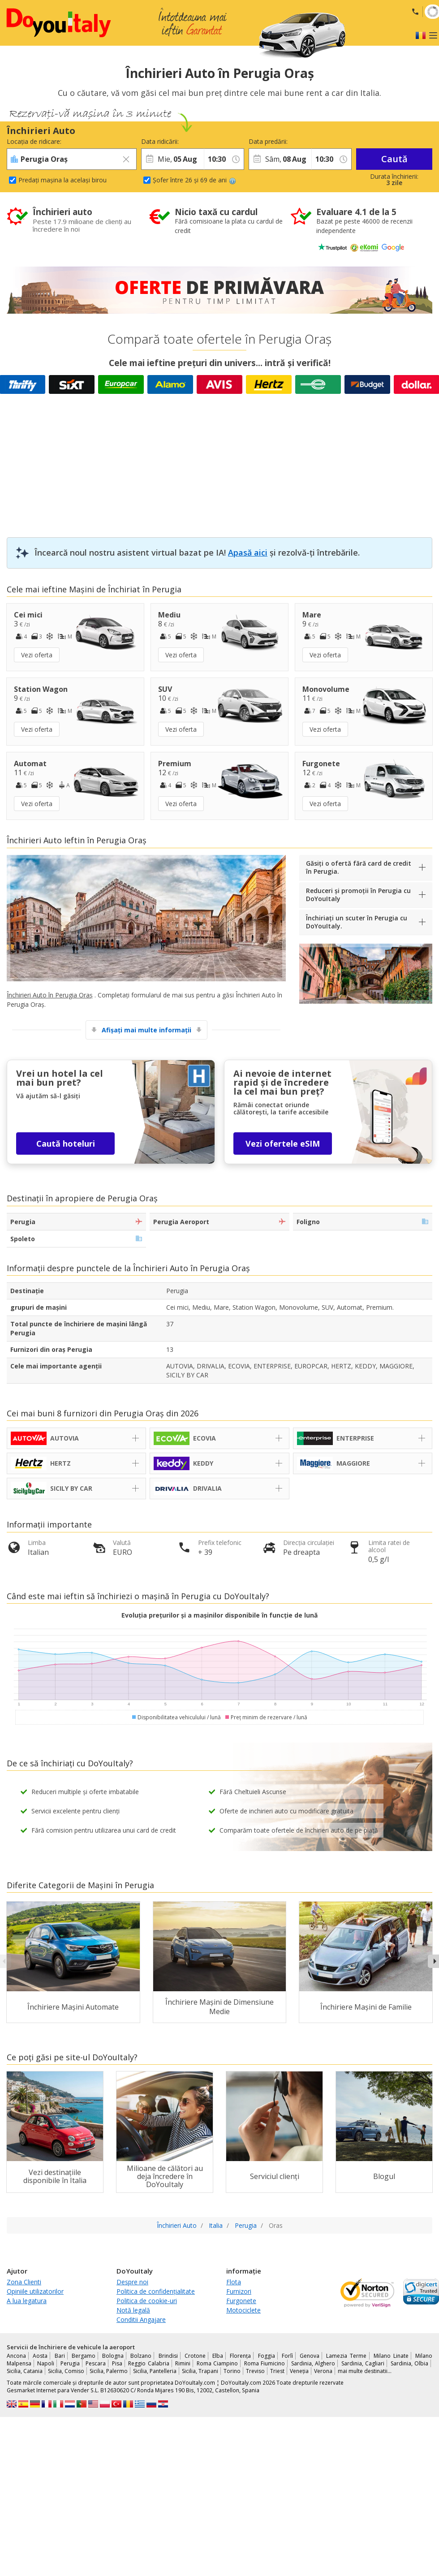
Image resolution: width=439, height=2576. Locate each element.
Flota (233, 2282)
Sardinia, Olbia (409, 2363)
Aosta (40, 2356)
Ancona (16, 2356)
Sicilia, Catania (25, 2371)
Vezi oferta (36, 655)
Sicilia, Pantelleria (154, 2371)
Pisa (117, 2363)
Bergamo (83, 2356)
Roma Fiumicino (264, 2363)
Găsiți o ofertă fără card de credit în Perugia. (358, 867)
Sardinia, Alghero (313, 2363)
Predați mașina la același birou (62, 180)
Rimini (182, 2363)
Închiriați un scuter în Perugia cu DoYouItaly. (356, 922)
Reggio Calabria (148, 2363)
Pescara (96, 2363)
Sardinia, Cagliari (362, 2363)
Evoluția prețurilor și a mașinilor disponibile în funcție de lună (219, 1615)
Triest (277, 2371)
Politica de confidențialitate (155, 2291)
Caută (394, 159)
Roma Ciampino (217, 2363)
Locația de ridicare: (34, 141)
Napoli (45, 2363)
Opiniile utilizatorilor (35, 2291)
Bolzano (140, 2356)
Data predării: (268, 141)
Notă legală (133, 2310)
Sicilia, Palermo (109, 2371)
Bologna (113, 2356)
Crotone (195, 2356)
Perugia (70, 2363)
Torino (232, 2371)
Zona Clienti (24, 2282)
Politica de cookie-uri (146, 2300)
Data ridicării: (160, 141)
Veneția (299, 2371)
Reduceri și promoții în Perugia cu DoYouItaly (358, 894)
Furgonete (241, 2300)
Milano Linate (391, 2356)
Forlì (287, 2356)
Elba (217, 2356)
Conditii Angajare (141, 2319)
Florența (240, 2356)
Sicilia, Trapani (200, 2371)
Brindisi (168, 2356)
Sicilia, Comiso (66, 2371)
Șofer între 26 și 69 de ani (194, 180)
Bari (60, 2356)
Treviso (255, 2371)
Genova (309, 2356)
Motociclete (243, 2310)
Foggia (266, 2356)
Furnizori (238, 2291)
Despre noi (132, 2282)
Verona (323, 2371)
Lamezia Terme (346, 2356)
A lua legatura (27, 2300)
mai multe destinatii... (365, 2371)
